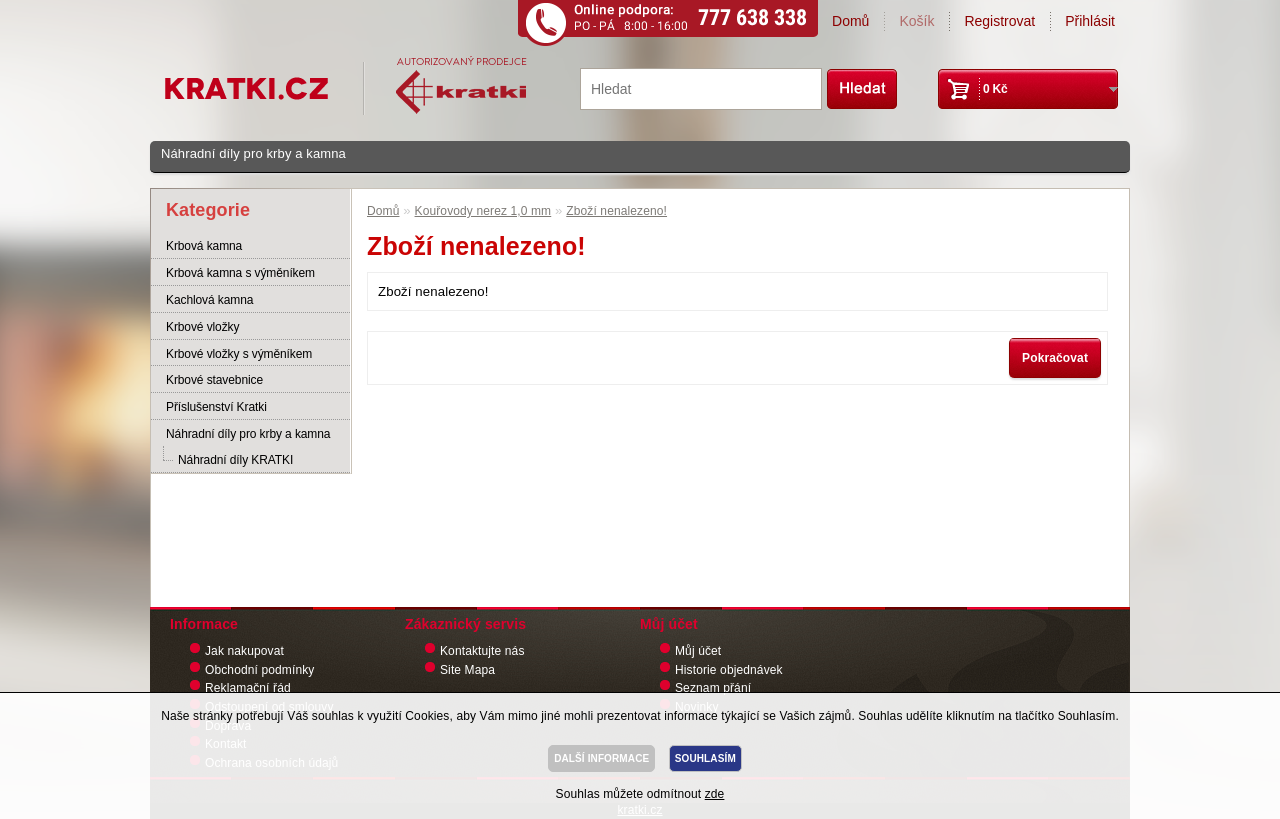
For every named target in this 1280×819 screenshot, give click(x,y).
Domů (850, 21)
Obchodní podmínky (259, 670)
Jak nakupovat (244, 651)
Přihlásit (1090, 21)
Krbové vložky (202, 327)
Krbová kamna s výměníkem (240, 273)
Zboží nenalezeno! (616, 211)
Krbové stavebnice (214, 380)
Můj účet (698, 651)
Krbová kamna (204, 246)
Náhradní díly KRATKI (235, 460)
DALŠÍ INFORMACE (601, 758)
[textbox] (701, 89)
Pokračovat (1055, 358)
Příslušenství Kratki (216, 407)
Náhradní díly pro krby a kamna (253, 153)
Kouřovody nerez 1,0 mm (483, 211)
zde (715, 794)
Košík (916, 21)
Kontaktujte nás (482, 651)
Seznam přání (713, 688)
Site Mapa (467, 670)
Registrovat (999, 21)
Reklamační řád (248, 688)
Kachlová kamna (209, 300)
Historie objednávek (729, 670)
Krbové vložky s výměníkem (239, 354)
